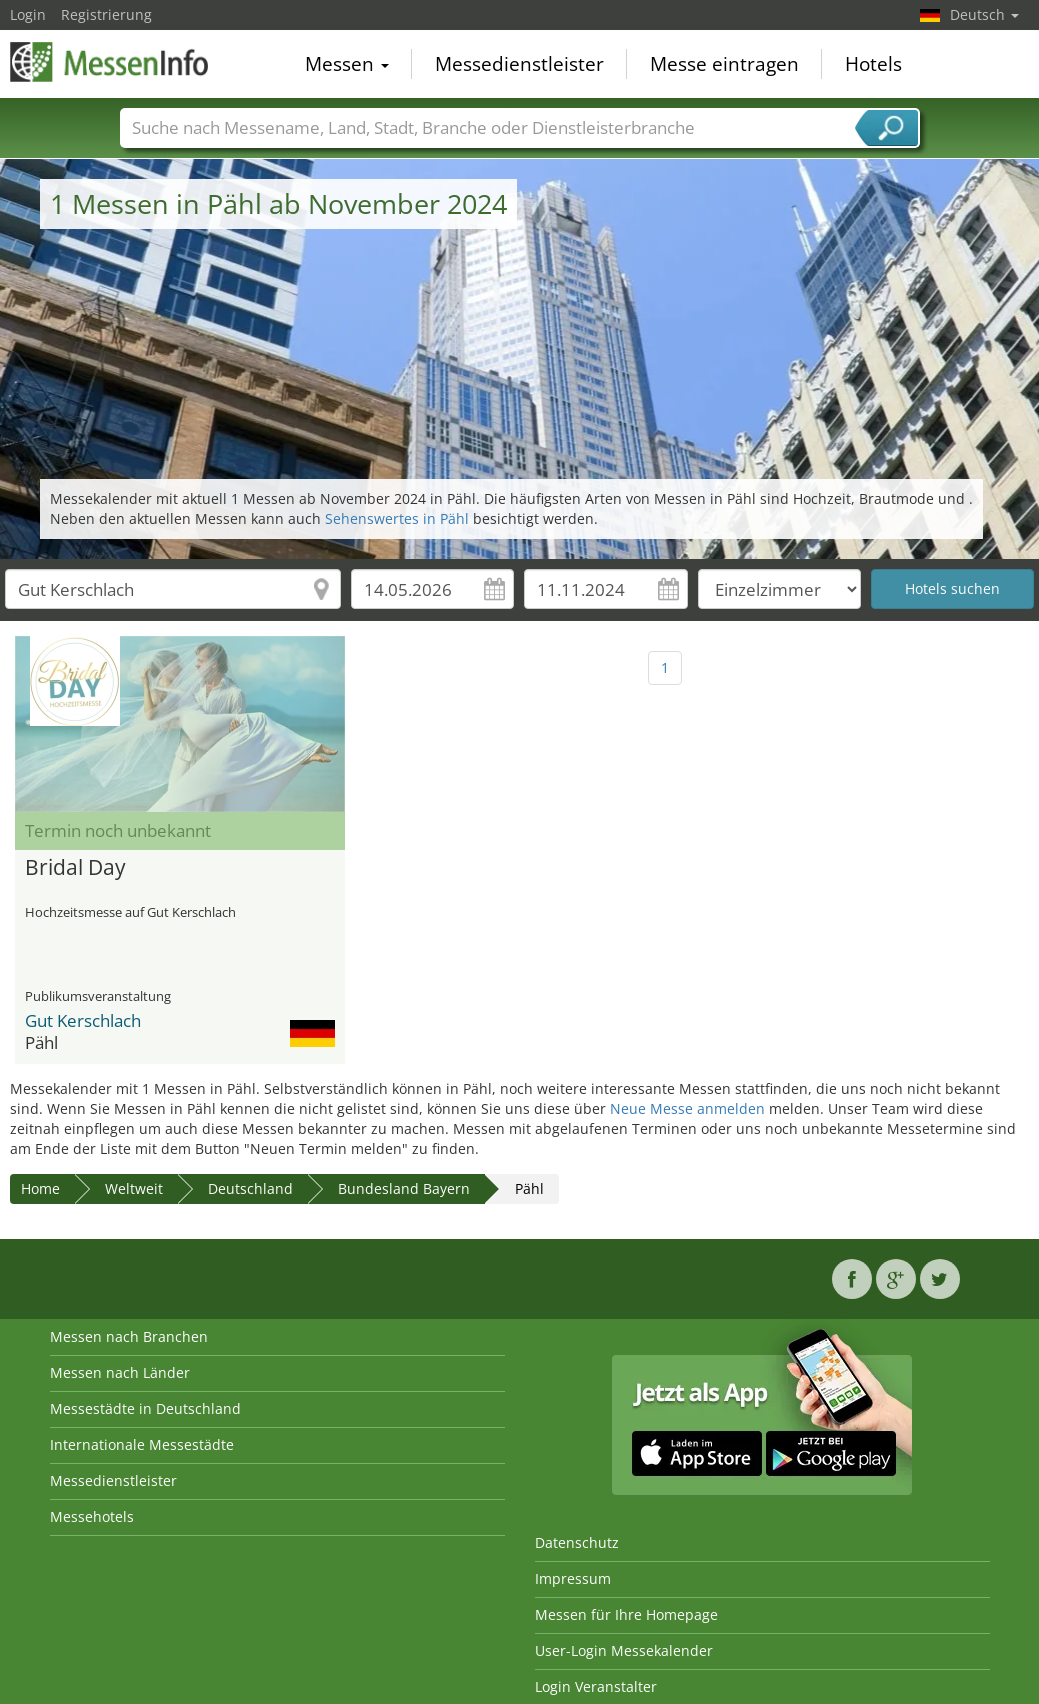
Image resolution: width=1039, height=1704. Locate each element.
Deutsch (984, 14)
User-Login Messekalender (624, 1650)
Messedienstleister (519, 64)
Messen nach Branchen (129, 1336)
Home (40, 1188)
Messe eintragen (724, 64)
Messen (347, 64)
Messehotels (92, 1516)
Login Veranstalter (596, 1686)
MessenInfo (110, 62)
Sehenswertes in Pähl (397, 518)
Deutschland (250, 1188)
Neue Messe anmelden (687, 1108)
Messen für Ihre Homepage (626, 1614)
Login (28, 14)
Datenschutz (577, 1542)
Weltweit (134, 1188)
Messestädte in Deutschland (145, 1408)
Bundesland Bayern (404, 1188)
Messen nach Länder (120, 1372)
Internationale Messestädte (142, 1444)
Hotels (873, 64)
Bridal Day (75, 868)
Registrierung (106, 14)
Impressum (573, 1578)
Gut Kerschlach (83, 1020)
